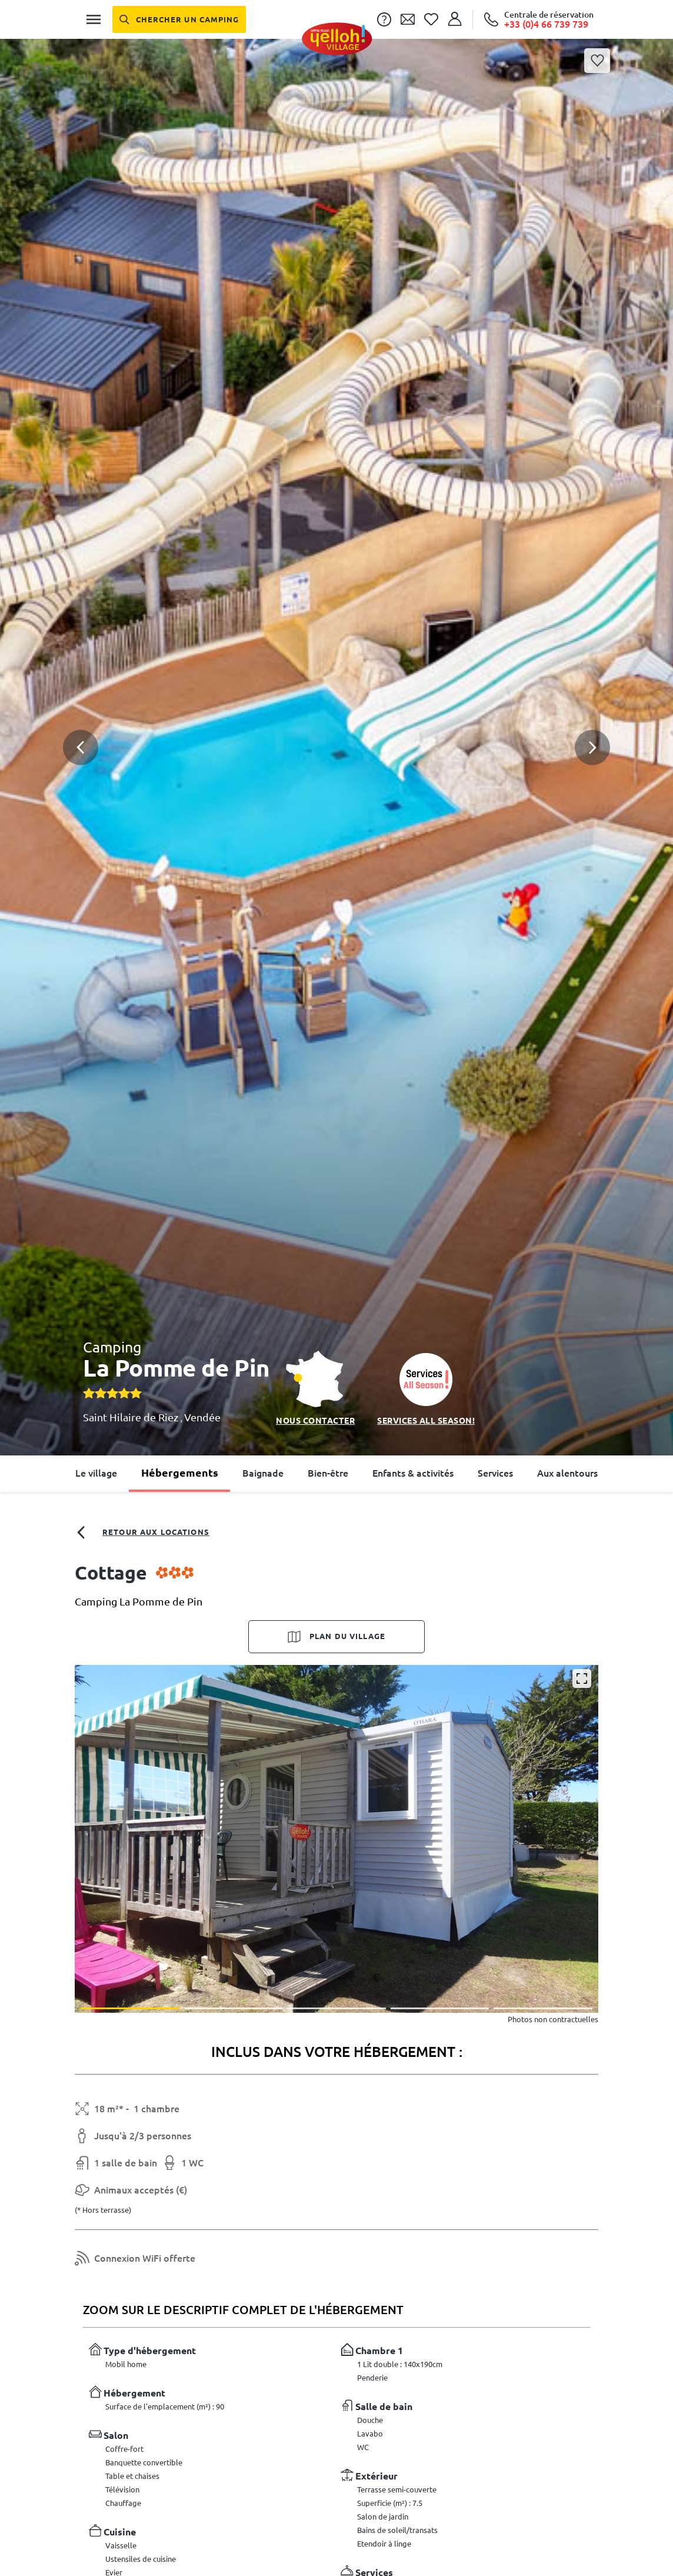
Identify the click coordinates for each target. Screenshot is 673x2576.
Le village (96, 1473)
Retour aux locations (142, 1532)
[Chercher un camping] (179, 19)
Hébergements (179, 1472)
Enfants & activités (413, 1473)
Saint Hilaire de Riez (132, 1417)
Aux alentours (567, 1473)
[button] (336, 704)
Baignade (263, 1473)
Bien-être (328, 1473)
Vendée (202, 1417)
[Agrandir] (581, 1678)
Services (495, 1473)
